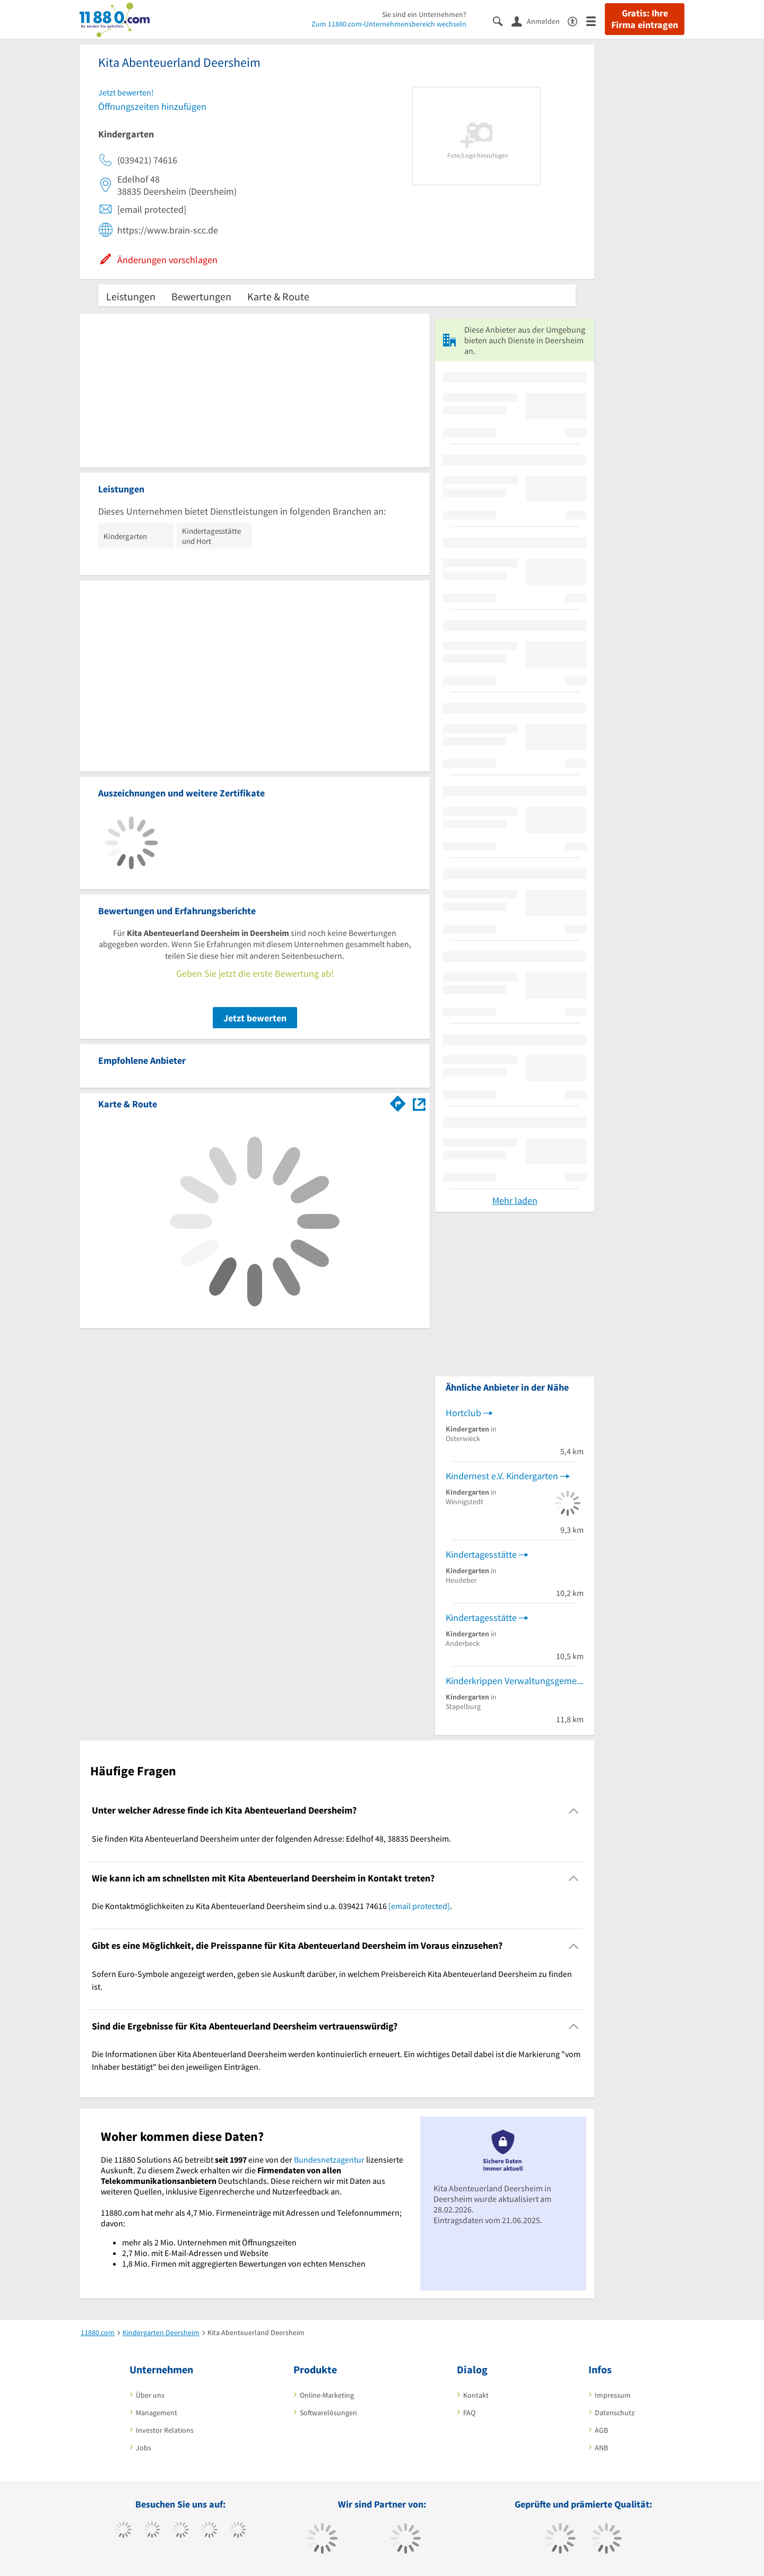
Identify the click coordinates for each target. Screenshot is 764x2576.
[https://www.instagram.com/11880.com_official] (180, 2531)
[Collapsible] (574, 1810)
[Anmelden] (539, 20)
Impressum (613, 2395)
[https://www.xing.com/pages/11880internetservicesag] (209, 2531)
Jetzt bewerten (254, 1018)
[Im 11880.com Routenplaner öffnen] (398, 1102)
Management (156, 2412)
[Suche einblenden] (502, 20)
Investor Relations (165, 2430)
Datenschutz (615, 2412)
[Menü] (595, 20)
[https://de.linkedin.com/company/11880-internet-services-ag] (238, 2531)
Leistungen (130, 296)
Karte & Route (278, 296)
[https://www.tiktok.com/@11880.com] (152, 2531)
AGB (601, 2430)
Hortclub (463, 1413)
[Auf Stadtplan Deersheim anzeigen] (419, 1103)
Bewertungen (201, 296)
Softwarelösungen (328, 2412)
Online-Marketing (327, 2395)
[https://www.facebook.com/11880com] (123, 2531)
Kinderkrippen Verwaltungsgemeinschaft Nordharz (515, 1681)
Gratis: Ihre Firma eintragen (644, 19)
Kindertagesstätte (481, 1554)
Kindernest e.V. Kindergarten (502, 1476)
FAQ (469, 2412)
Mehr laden (514, 1200)
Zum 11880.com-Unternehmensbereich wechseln (388, 24)
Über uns (150, 2395)
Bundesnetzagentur (329, 2159)
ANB (601, 2447)
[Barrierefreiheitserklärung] (577, 20)
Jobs (143, 2447)
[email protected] (419, 1906)
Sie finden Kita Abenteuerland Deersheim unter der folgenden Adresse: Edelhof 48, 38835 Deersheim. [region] (271, 1838)
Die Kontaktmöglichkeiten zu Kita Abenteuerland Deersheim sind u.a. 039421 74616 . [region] (272, 1906)
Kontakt (476, 2395)
